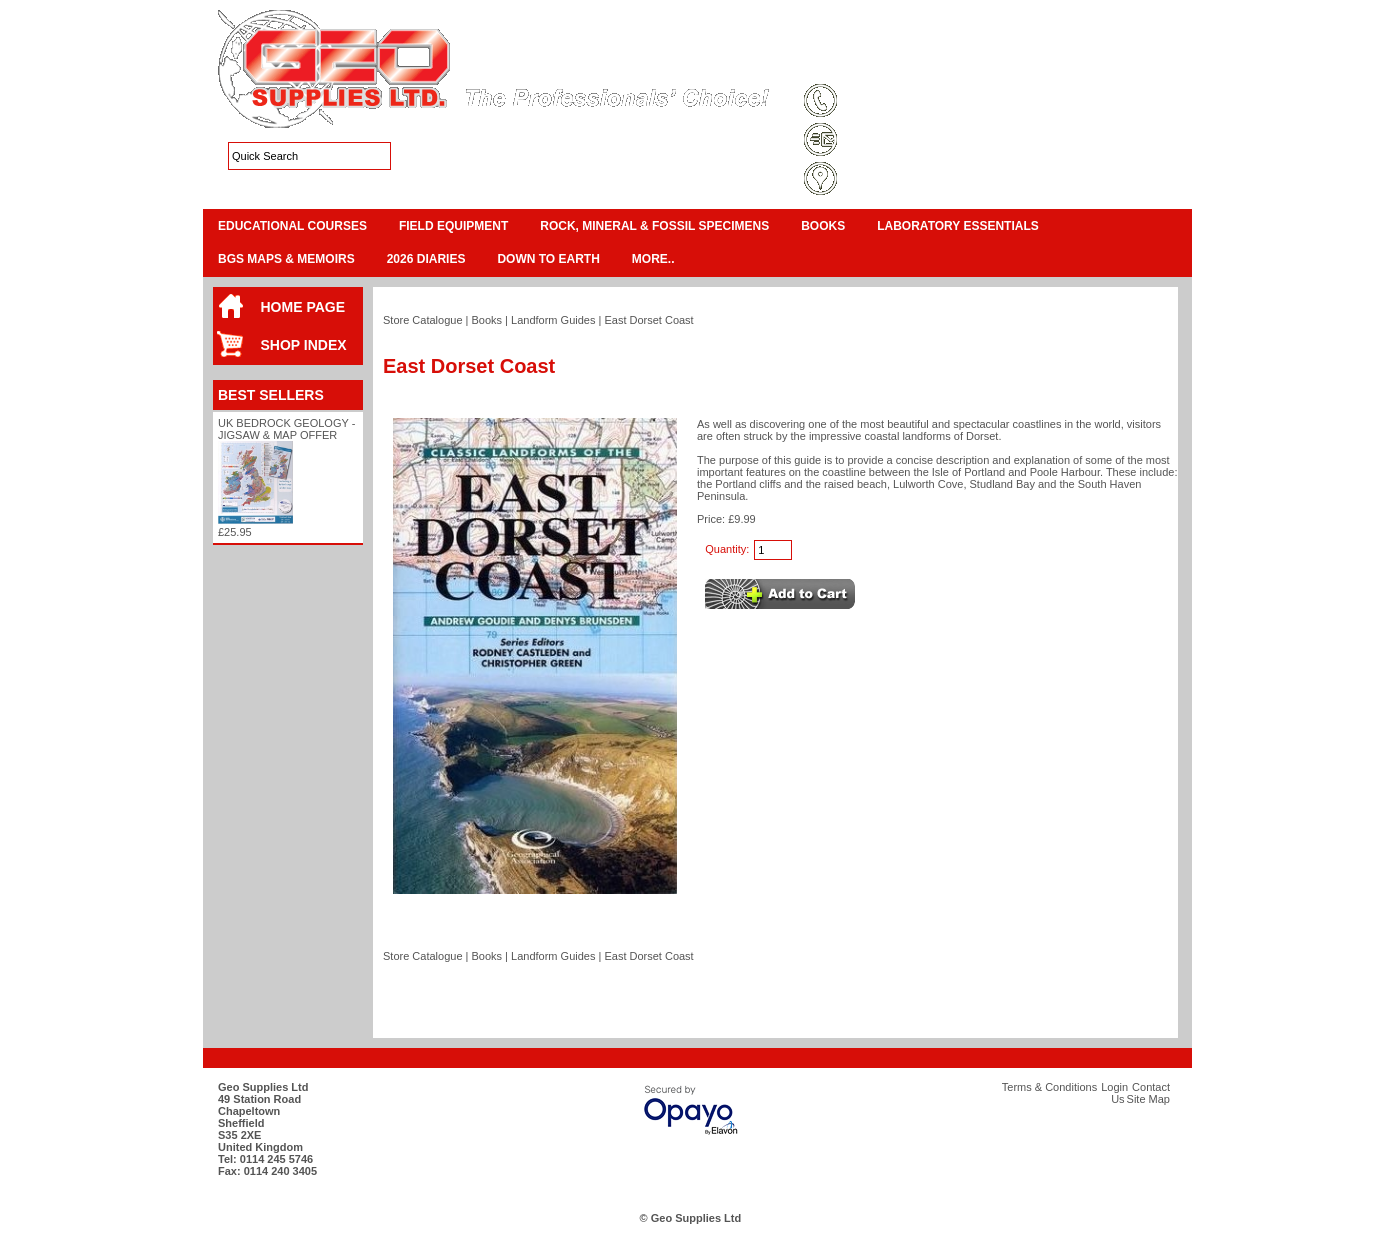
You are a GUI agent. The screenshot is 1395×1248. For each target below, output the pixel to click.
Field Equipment (453, 226)
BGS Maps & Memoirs (286, 259)
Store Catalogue (423, 320)
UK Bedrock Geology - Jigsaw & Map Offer (286, 429)
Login (1018, 64)
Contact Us (1079, 64)
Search (1143, 64)
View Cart (1099, 40)
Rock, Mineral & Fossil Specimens (654, 226)
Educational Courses (292, 226)
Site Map (962, 64)
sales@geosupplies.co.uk (910, 141)
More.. (653, 259)
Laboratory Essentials (958, 226)
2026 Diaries (426, 259)
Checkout (1158, 40)
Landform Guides (553, 320)
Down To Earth (548, 259)
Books (823, 226)
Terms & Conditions (873, 64)
